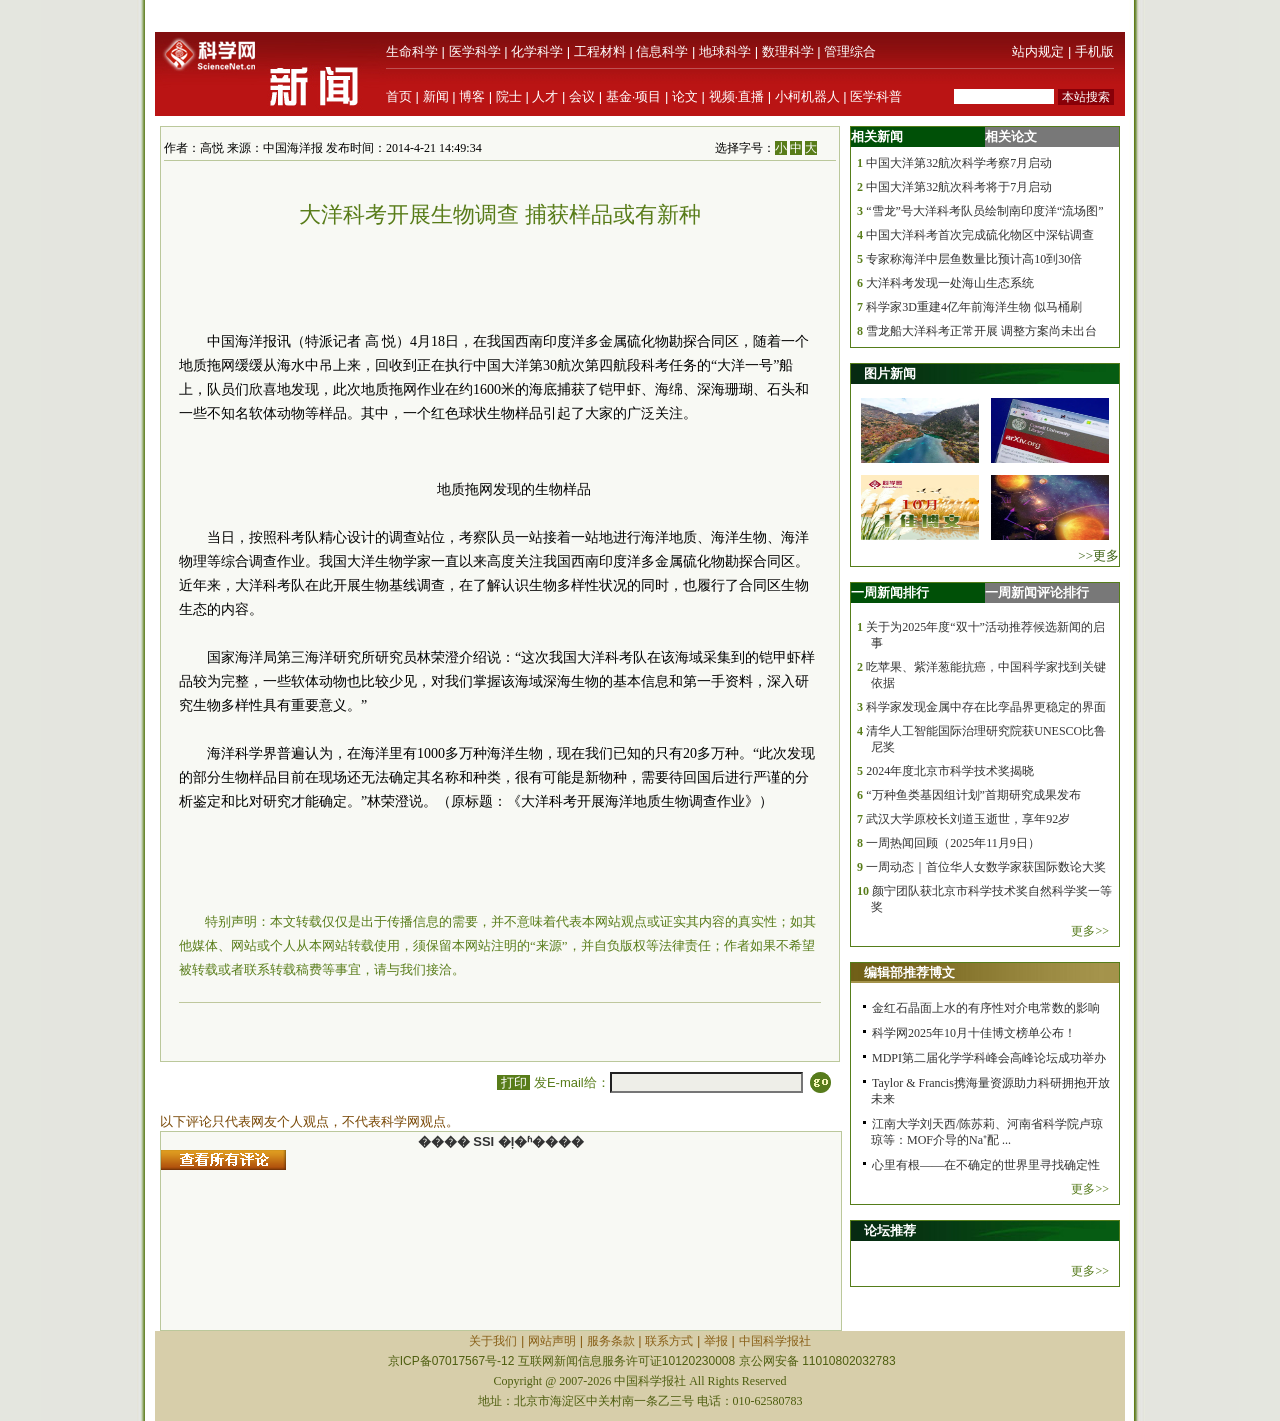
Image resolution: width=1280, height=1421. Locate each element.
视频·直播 (737, 96)
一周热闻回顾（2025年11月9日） (953, 843)
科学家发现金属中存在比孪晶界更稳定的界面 (986, 707)
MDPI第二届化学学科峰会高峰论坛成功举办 (989, 1058)
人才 (545, 96)
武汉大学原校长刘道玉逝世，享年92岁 (968, 819)
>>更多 (1098, 555)
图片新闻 (890, 373)
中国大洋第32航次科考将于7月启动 (959, 187)
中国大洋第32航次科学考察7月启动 (959, 163)
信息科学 (662, 51)
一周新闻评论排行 (1037, 592)
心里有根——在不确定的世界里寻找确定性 (986, 1165)
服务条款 (611, 1341)
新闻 (436, 96)
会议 (582, 96)
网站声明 (552, 1341)
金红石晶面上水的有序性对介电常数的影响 (986, 1008)
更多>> (1090, 931)
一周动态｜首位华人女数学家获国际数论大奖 (986, 867)
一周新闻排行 (890, 592)
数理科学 (788, 51)
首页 (399, 96)
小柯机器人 (807, 96)
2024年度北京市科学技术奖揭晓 (950, 771)
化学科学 (537, 51)
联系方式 (669, 1341)
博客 (472, 96)
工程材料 (600, 51)
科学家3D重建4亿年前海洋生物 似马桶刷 (974, 307)
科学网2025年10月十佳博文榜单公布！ (974, 1033)
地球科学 (725, 51)
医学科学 (475, 51)
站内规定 (1038, 51)
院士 (509, 96)
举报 (716, 1341)
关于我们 (493, 1341)
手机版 (1094, 51)
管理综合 (850, 51)
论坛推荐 (890, 1230)
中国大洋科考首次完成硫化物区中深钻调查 (980, 235)
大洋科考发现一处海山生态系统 (950, 283)
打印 (513, 1082)
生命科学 (412, 51)
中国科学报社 (775, 1341)
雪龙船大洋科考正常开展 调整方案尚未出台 (981, 331)
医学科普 (876, 96)
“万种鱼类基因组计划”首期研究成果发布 (973, 795)
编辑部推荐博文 (909, 972)
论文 (685, 96)
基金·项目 (634, 96)
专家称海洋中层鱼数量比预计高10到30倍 (974, 259)
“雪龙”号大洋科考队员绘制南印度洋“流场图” (984, 211)
